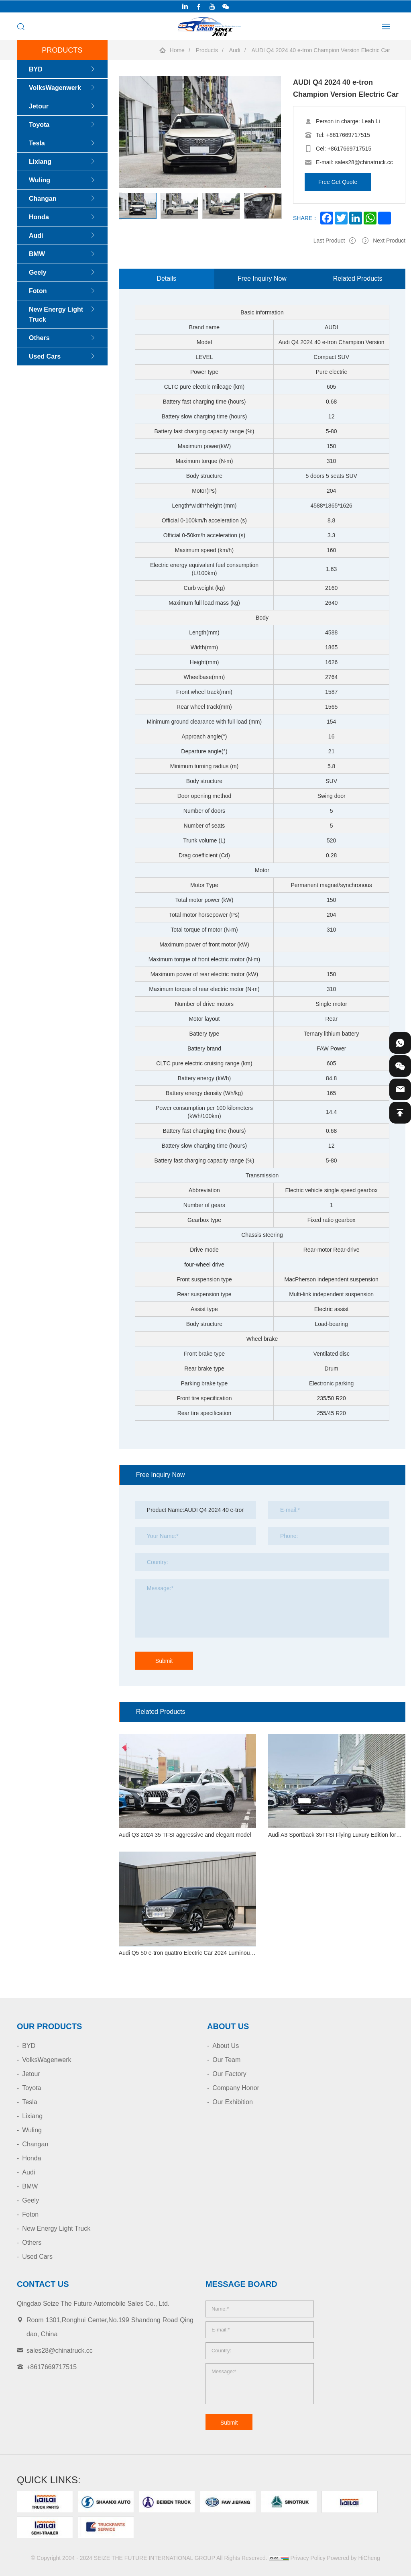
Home (177, 50)
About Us (225, 2045)
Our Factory (229, 2073)
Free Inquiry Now (262, 278)
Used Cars (45, 356)
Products (207, 50)
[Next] (119, 219)
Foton (38, 291)
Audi (234, 50)
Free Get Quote (337, 182)
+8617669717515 (348, 135)
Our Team (226, 2059)
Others (39, 337)
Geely (38, 272)
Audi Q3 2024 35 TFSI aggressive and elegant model (185, 1835)
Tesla (37, 143)
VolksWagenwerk (55, 87)
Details (166, 278)
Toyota (39, 124)
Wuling (39, 180)
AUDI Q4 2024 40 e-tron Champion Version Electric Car (321, 50)
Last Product (329, 240)
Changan (42, 198)
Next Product (389, 240)
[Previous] (119, 192)
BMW (37, 254)
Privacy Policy (308, 2558)
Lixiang (40, 161)
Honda (39, 217)
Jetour (39, 106)
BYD (36, 69)
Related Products (358, 278)
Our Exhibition (232, 2102)
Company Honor (235, 2087)
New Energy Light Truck (56, 314)
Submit (164, 1661)
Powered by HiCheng (353, 2558)
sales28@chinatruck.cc (364, 162)
